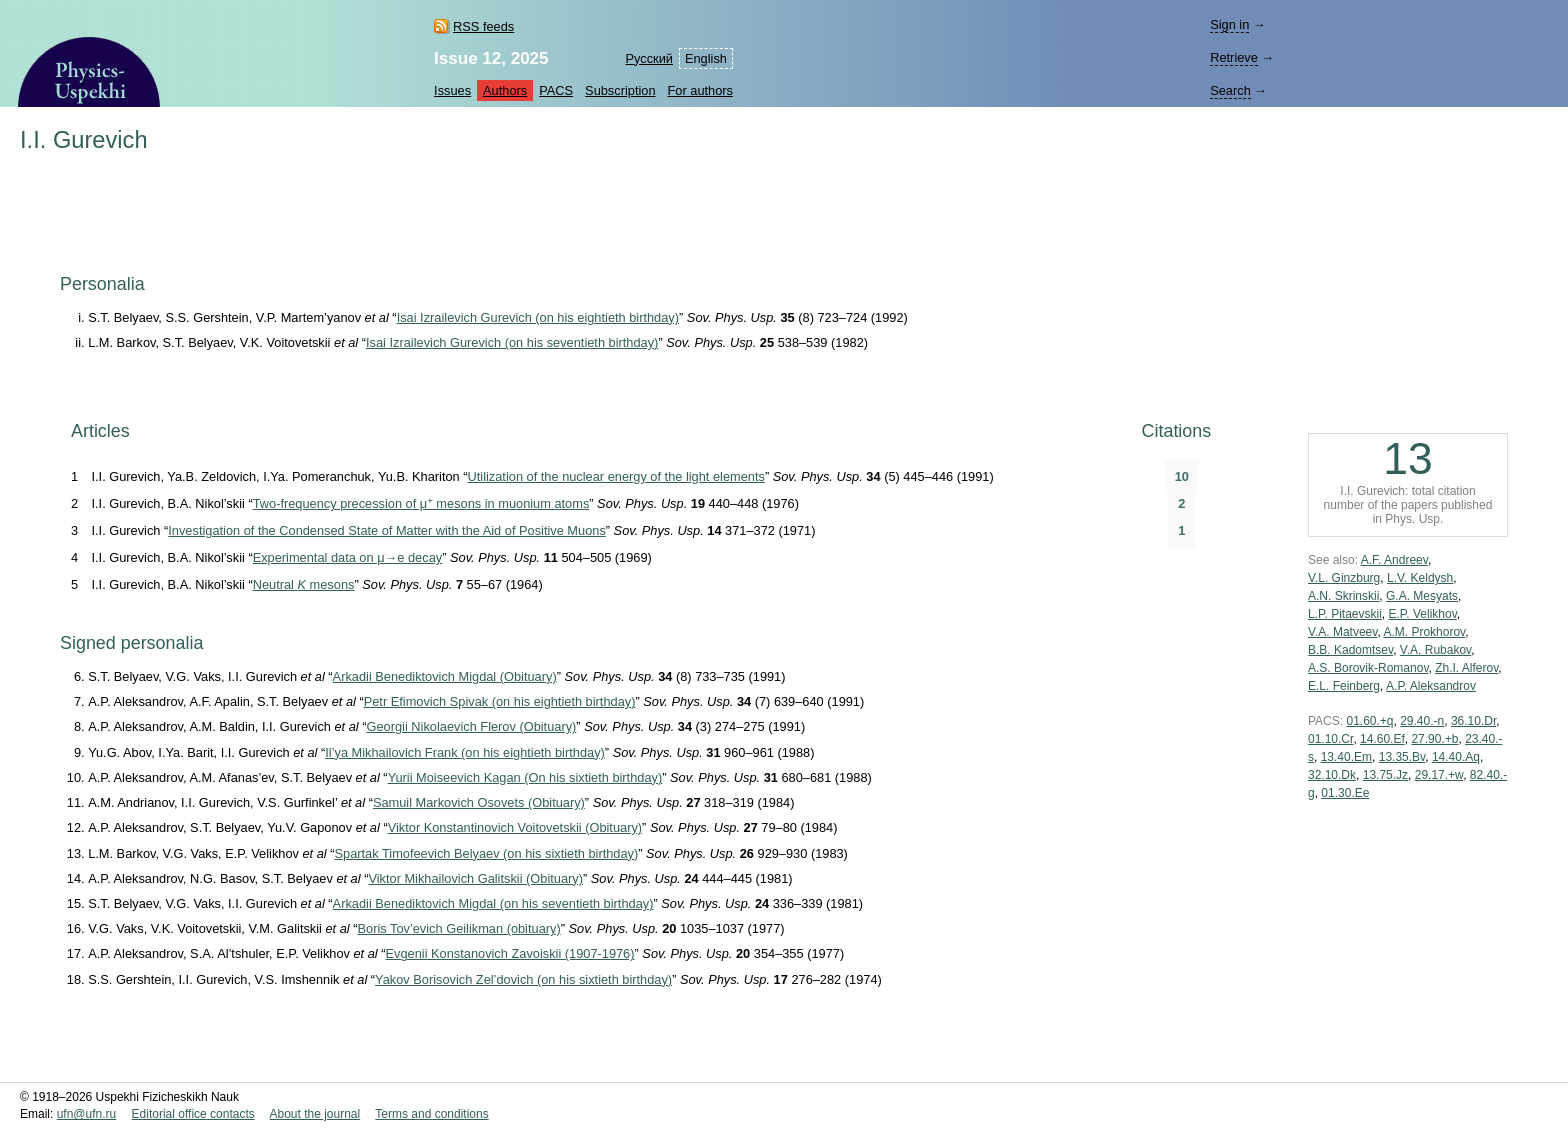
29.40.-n (1422, 721)
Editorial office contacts (193, 1114)
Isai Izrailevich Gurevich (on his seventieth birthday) (512, 342)
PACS (556, 90)
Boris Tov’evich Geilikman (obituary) (459, 928)
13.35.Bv (1402, 757)
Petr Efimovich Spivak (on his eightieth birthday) (500, 701)
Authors (505, 90)
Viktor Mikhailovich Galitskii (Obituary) (475, 878)
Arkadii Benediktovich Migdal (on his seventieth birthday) (493, 903)
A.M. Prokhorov (1424, 632)
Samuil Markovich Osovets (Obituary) (479, 802)
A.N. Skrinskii (1343, 596)
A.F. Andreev (1394, 560)
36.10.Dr (1473, 721)
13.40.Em (1346, 757)
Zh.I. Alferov (1466, 668)
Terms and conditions (431, 1114)
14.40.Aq (1456, 757)
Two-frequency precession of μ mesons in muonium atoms (421, 503)
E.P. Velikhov (1423, 614)
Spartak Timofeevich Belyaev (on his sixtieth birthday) (487, 853)
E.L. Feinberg (1344, 686)
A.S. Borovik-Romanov (1368, 668)
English (706, 58)
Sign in (1229, 24)
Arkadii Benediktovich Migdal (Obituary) (445, 676)
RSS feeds (483, 26)
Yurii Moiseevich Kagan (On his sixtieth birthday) (525, 777)
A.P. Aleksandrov (1431, 686)
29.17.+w (1439, 775)
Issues (452, 90)
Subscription (620, 90)
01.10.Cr (1330, 739)
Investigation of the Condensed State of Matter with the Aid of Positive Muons (386, 530)
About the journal (314, 1114)
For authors (700, 90)
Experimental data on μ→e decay (347, 557)
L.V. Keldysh (1420, 578)
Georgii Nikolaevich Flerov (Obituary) (472, 726)
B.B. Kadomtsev (1350, 650)
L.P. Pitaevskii (1345, 614)
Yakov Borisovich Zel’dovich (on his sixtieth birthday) (523, 979)
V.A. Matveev (1342, 632)
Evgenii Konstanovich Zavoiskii (510, 953)
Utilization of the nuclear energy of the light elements (616, 476)
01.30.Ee (1345, 793)
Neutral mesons (304, 584)
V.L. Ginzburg (1344, 578)
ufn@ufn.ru (87, 1114)
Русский (648, 58)
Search (1230, 90)
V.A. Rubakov (1435, 650)
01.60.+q (1369, 721)
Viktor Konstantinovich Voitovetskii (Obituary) (515, 827)
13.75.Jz (1385, 775)
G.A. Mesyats (1422, 596)
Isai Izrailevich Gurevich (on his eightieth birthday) (538, 317)
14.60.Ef (1382, 739)
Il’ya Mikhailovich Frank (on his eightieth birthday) (465, 752)
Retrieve (1234, 57)
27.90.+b (1434, 739)
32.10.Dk (1332, 775)
